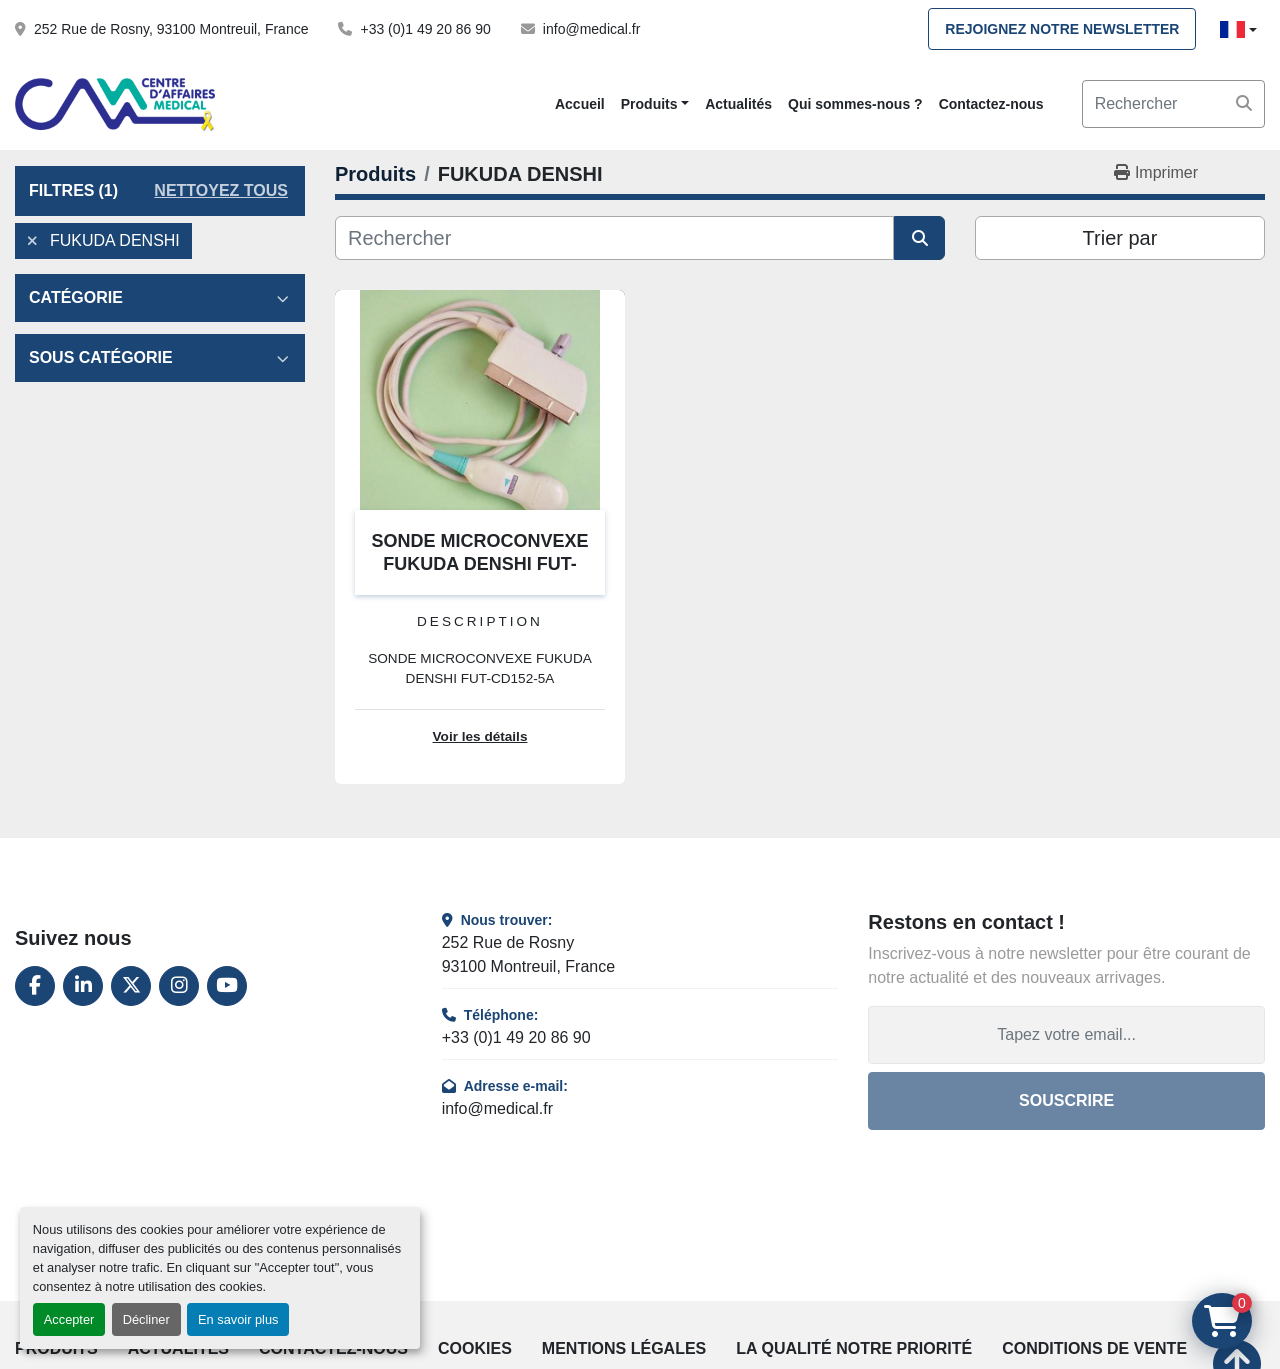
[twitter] (131, 986)
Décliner (146, 1319)
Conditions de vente (1094, 1348)
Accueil (580, 104)
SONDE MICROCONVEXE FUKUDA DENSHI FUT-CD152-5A (479, 563)
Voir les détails (480, 736)
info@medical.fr (591, 29)
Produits (649, 104)
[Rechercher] (614, 238)
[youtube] (227, 986)
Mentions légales (624, 1348)
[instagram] (179, 986)
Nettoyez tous (221, 190)
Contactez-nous (991, 104)
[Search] (1173, 104)
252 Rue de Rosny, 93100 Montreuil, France (171, 29)
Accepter (69, 1319)
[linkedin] (83, 986)
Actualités (738, 104)
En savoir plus (238, 1319)
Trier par (1120, 238)
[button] (655, 104)
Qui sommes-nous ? (855, 104)
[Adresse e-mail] (1066, 1035)
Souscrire (1066, 1100)
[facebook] (35, 986)
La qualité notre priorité (854, 1348)
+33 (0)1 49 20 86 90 (425, 29)
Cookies (475, 1348)
